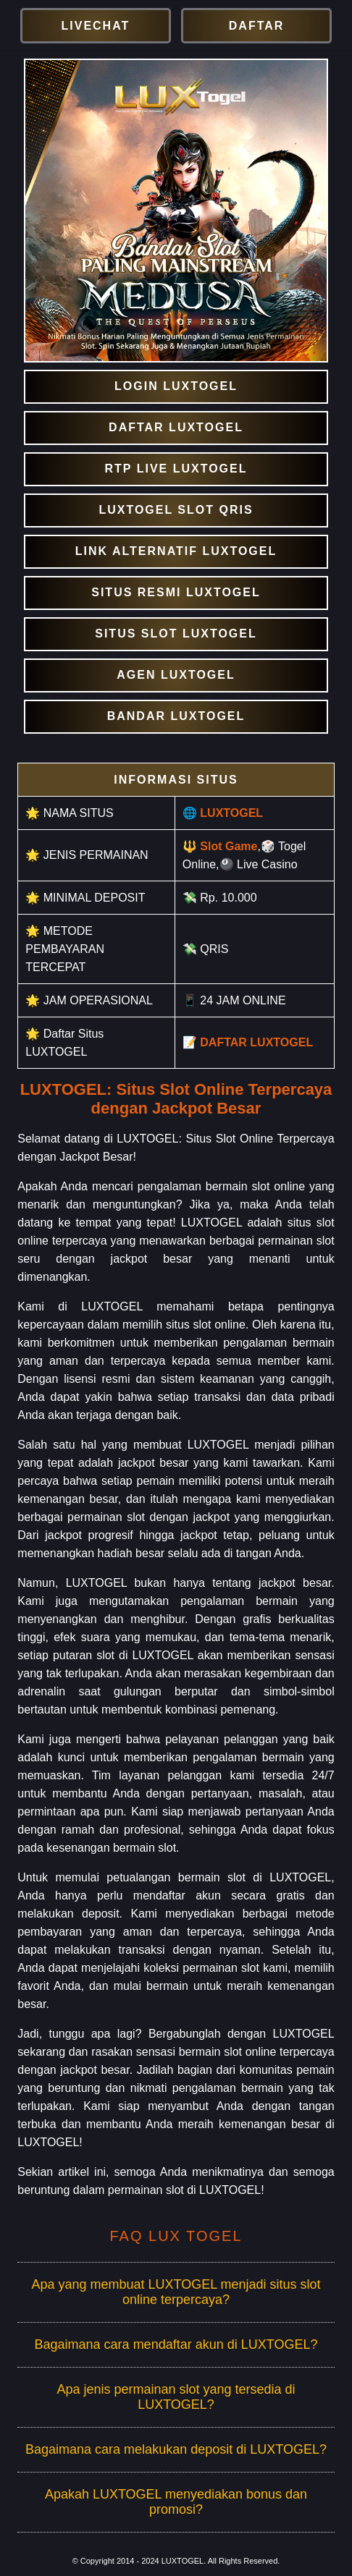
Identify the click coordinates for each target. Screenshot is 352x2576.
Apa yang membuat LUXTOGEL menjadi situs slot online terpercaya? (175, 2292)
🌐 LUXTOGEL (223, 813)
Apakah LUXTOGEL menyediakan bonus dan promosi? (176, 2502)
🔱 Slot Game (220, 846)
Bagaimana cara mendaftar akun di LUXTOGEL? (176, 2344)
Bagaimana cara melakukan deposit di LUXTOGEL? (176, 2449)
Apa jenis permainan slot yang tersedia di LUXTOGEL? (175, 2397)
